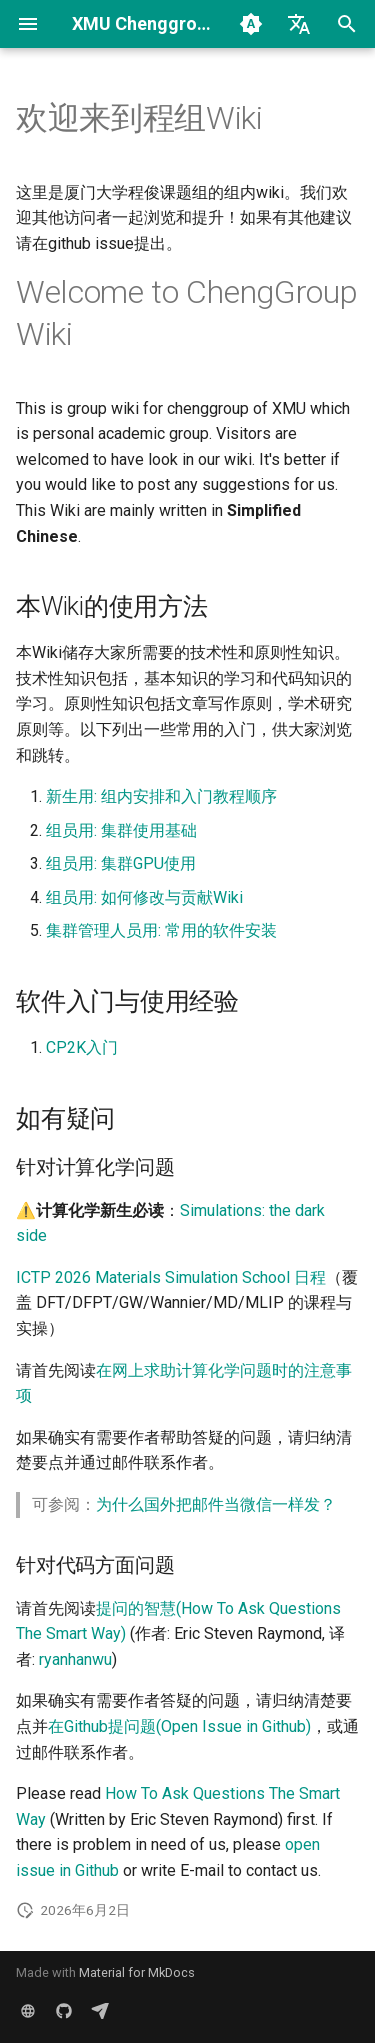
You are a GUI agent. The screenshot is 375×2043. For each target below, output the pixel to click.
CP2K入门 (82, 1047)
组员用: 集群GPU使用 (121, 863)
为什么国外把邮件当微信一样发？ (216, 1504)
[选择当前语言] (299, 24)
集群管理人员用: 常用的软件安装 (161, 930)
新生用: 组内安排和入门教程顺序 (161, 796)
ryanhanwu (75, 1659)
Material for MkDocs (137, 1972)
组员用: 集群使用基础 (121, 830)
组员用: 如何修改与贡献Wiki (144, 897)
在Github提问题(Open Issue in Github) (179, 1726)
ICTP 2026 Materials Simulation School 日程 (171, 1277)
